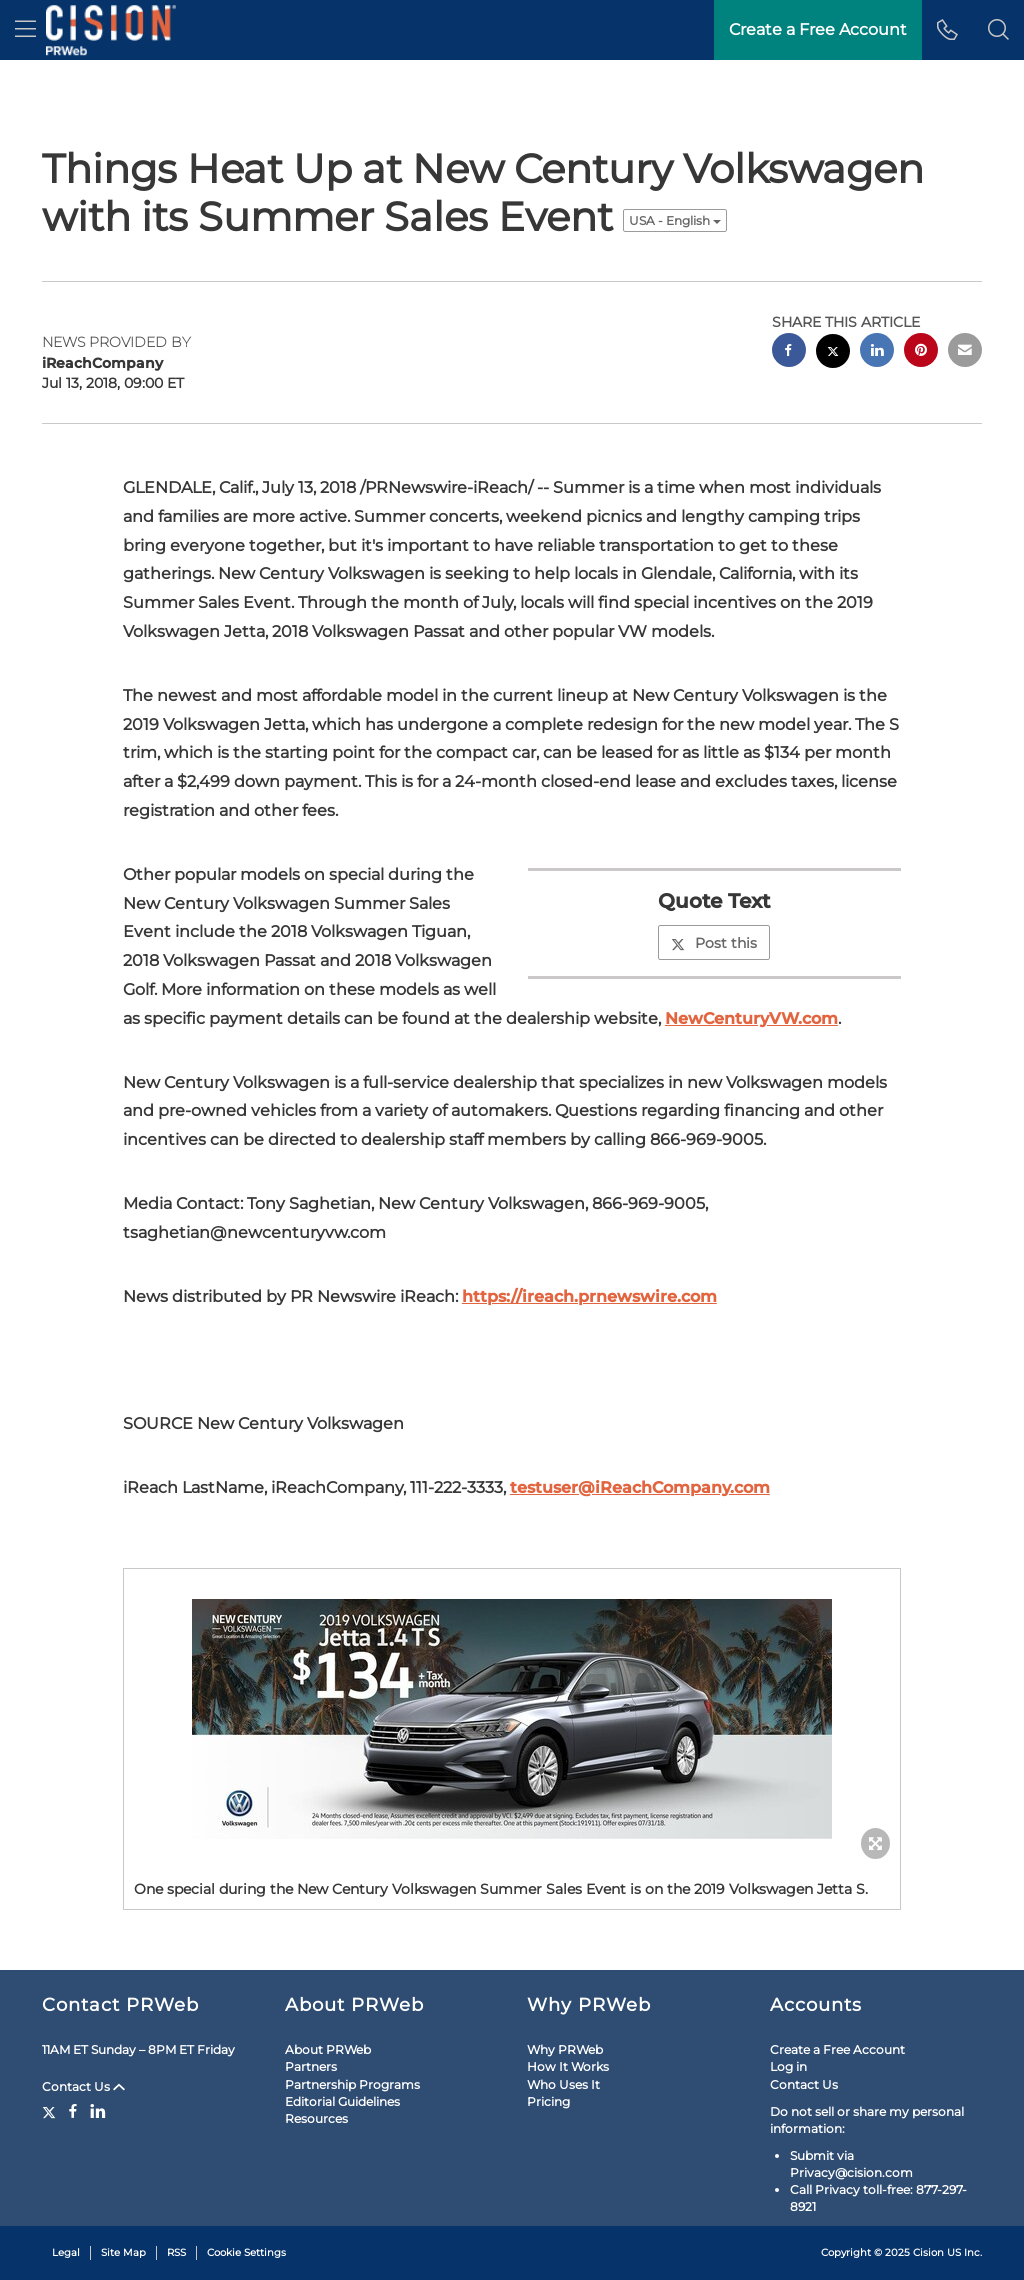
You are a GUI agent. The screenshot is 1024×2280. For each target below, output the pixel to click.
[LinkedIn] (98, 2111)
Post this (714, 943)
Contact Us (83, 2086)
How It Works (568, 2066)
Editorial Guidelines (342, 2101)
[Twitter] (51, 2111)
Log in (788, 2066)
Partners (311, 2066)
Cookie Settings (246, 2252)
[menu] (25, 30)
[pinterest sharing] (921, 352)
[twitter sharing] (833, 353)
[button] (998, 30)
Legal (66, 2252)
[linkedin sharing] (877, 352)
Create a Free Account (837, 2049)
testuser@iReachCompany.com (640, 1487)
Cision (928, 2252)
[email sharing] (965, 352)
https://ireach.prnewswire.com (589, 1296)
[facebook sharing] (789, 352)
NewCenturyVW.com (751, 1018)
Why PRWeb (565, 2049)
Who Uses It (563, 2084)
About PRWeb (328, 2049)
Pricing (548, 2101)
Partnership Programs (352, 2084)
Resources (316, 2118)
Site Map (123, 2252)
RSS (176, 2252)
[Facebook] (73, 2111)
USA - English (675, 220)
